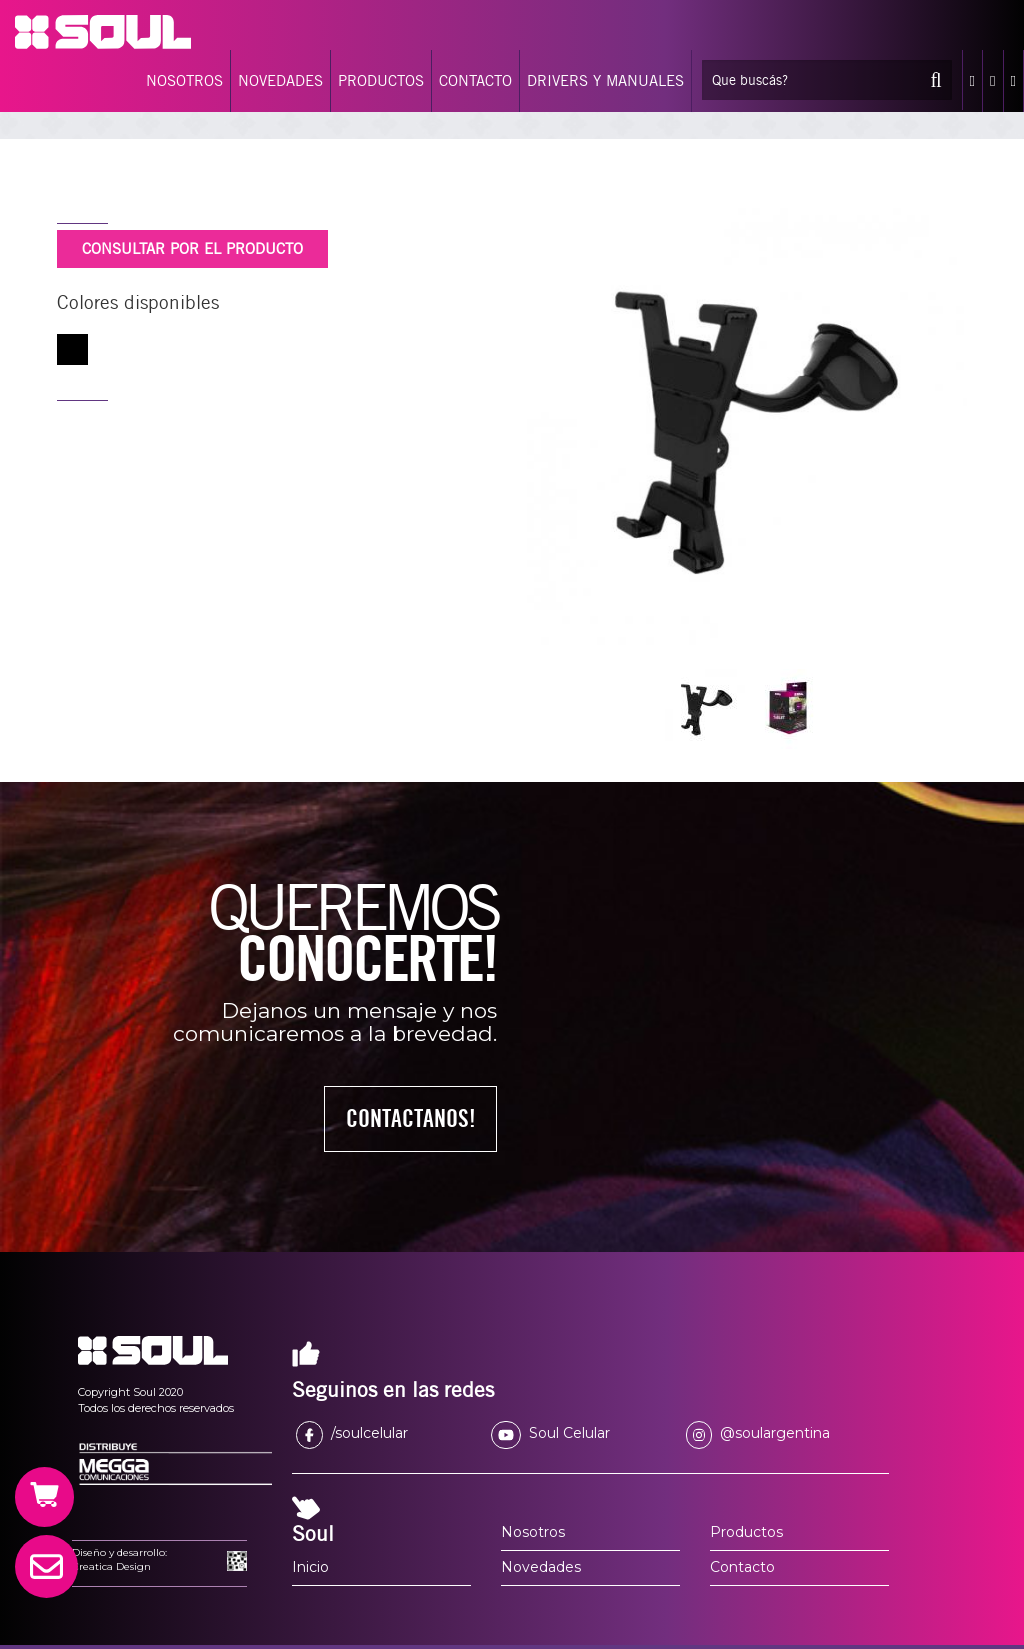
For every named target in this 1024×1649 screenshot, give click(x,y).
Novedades (541, 1567)
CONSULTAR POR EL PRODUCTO (192, 249)
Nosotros (533, 1532)
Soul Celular (550, 1433)
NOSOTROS (184, 81)
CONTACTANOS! (411, 1118)
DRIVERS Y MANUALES (605, 81)
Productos (746, 1532)
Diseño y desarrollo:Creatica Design (119, 1559)
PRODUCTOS (381, 81)
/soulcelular (352, 1433)
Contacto (742, 1567)
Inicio (310, 1567)
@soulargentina (758, 1433)
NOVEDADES (280, 81)
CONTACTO (475, 81)
